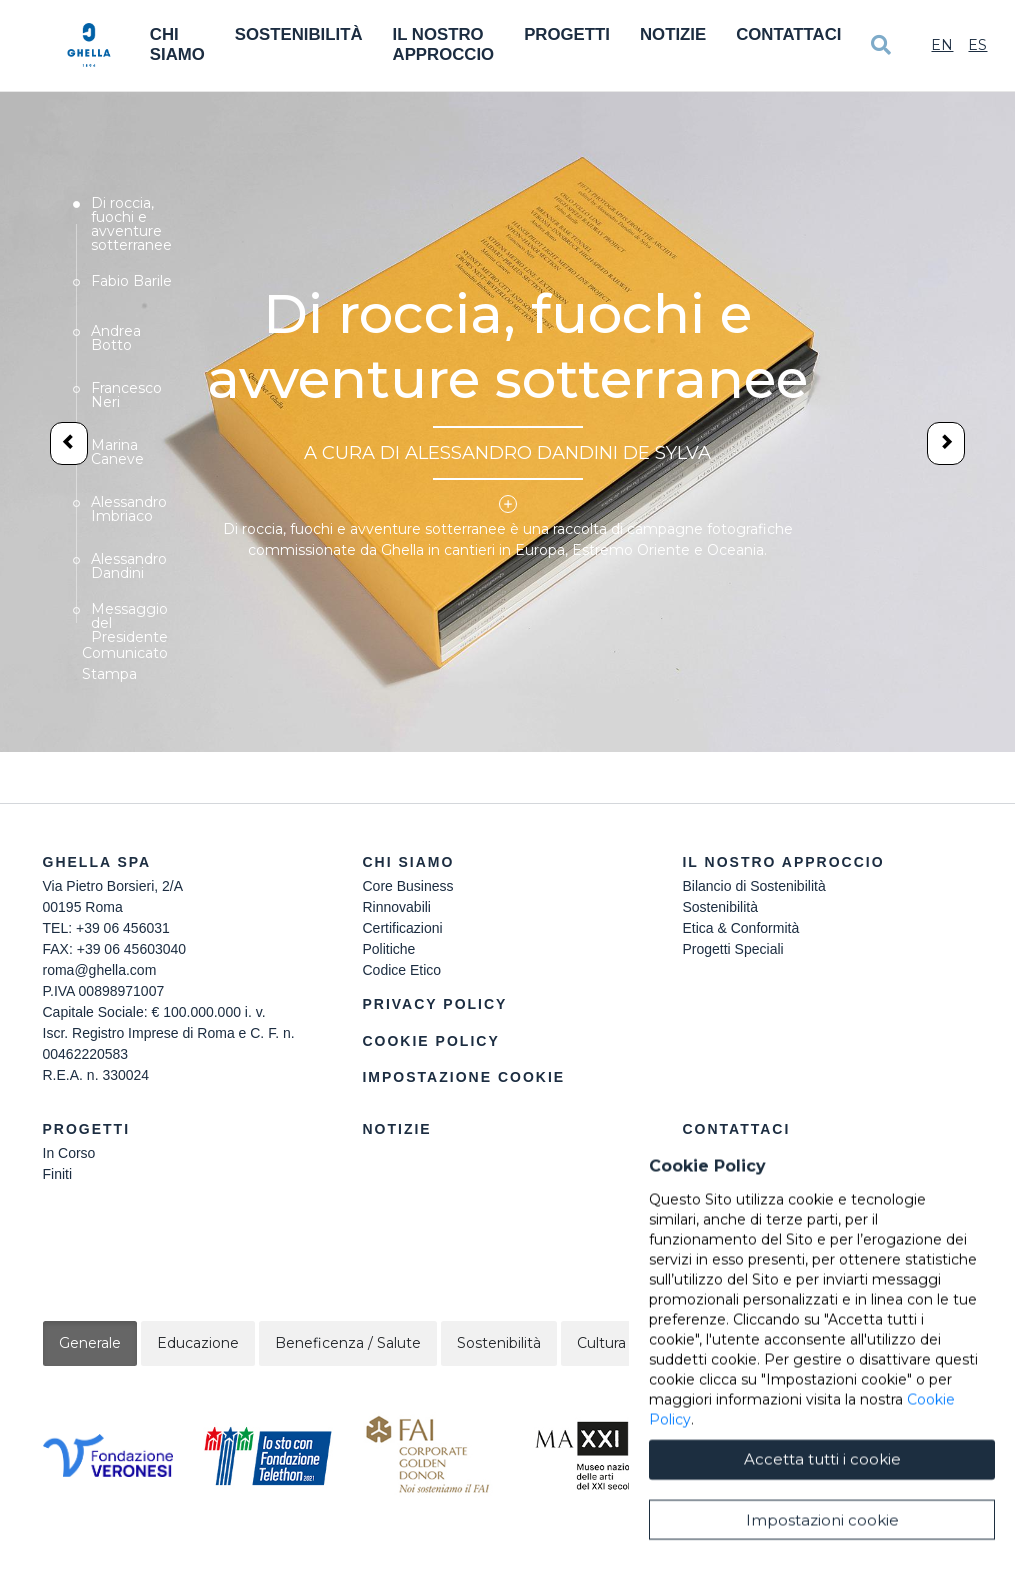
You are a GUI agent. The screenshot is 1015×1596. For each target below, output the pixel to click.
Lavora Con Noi (730, 1153)
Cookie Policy (430, 1041)
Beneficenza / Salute (348, 1343)
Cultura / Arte (623, 1343)
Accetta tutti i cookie (822, 1534)
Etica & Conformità (740, 928)
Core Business (407, 886)
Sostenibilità (299, 34)
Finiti (58, 1174)
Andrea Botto (116, 338)
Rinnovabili (396, 907)
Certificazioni (402, 928)
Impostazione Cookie (463, 1077)
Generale (90, 1343)
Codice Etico (401, 970)
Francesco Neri (126, 395)
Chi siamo (408, 862)
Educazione (198, 1343)
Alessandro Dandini (129, 566)
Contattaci (788, 34)
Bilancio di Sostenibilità (753, 886)
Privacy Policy (434, 1004)
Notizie (673, 34)
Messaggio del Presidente (129, 623)
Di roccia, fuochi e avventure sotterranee (131, 224)
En (942, 45)
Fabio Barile (131, 281)
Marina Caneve (117, 452)
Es (977, 45)
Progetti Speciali (732, 949)
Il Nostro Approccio (444, 44)
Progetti (567, 34)
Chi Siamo (177, 44)
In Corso (69, 1153)
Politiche (388, 949)
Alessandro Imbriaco (129, 509)
